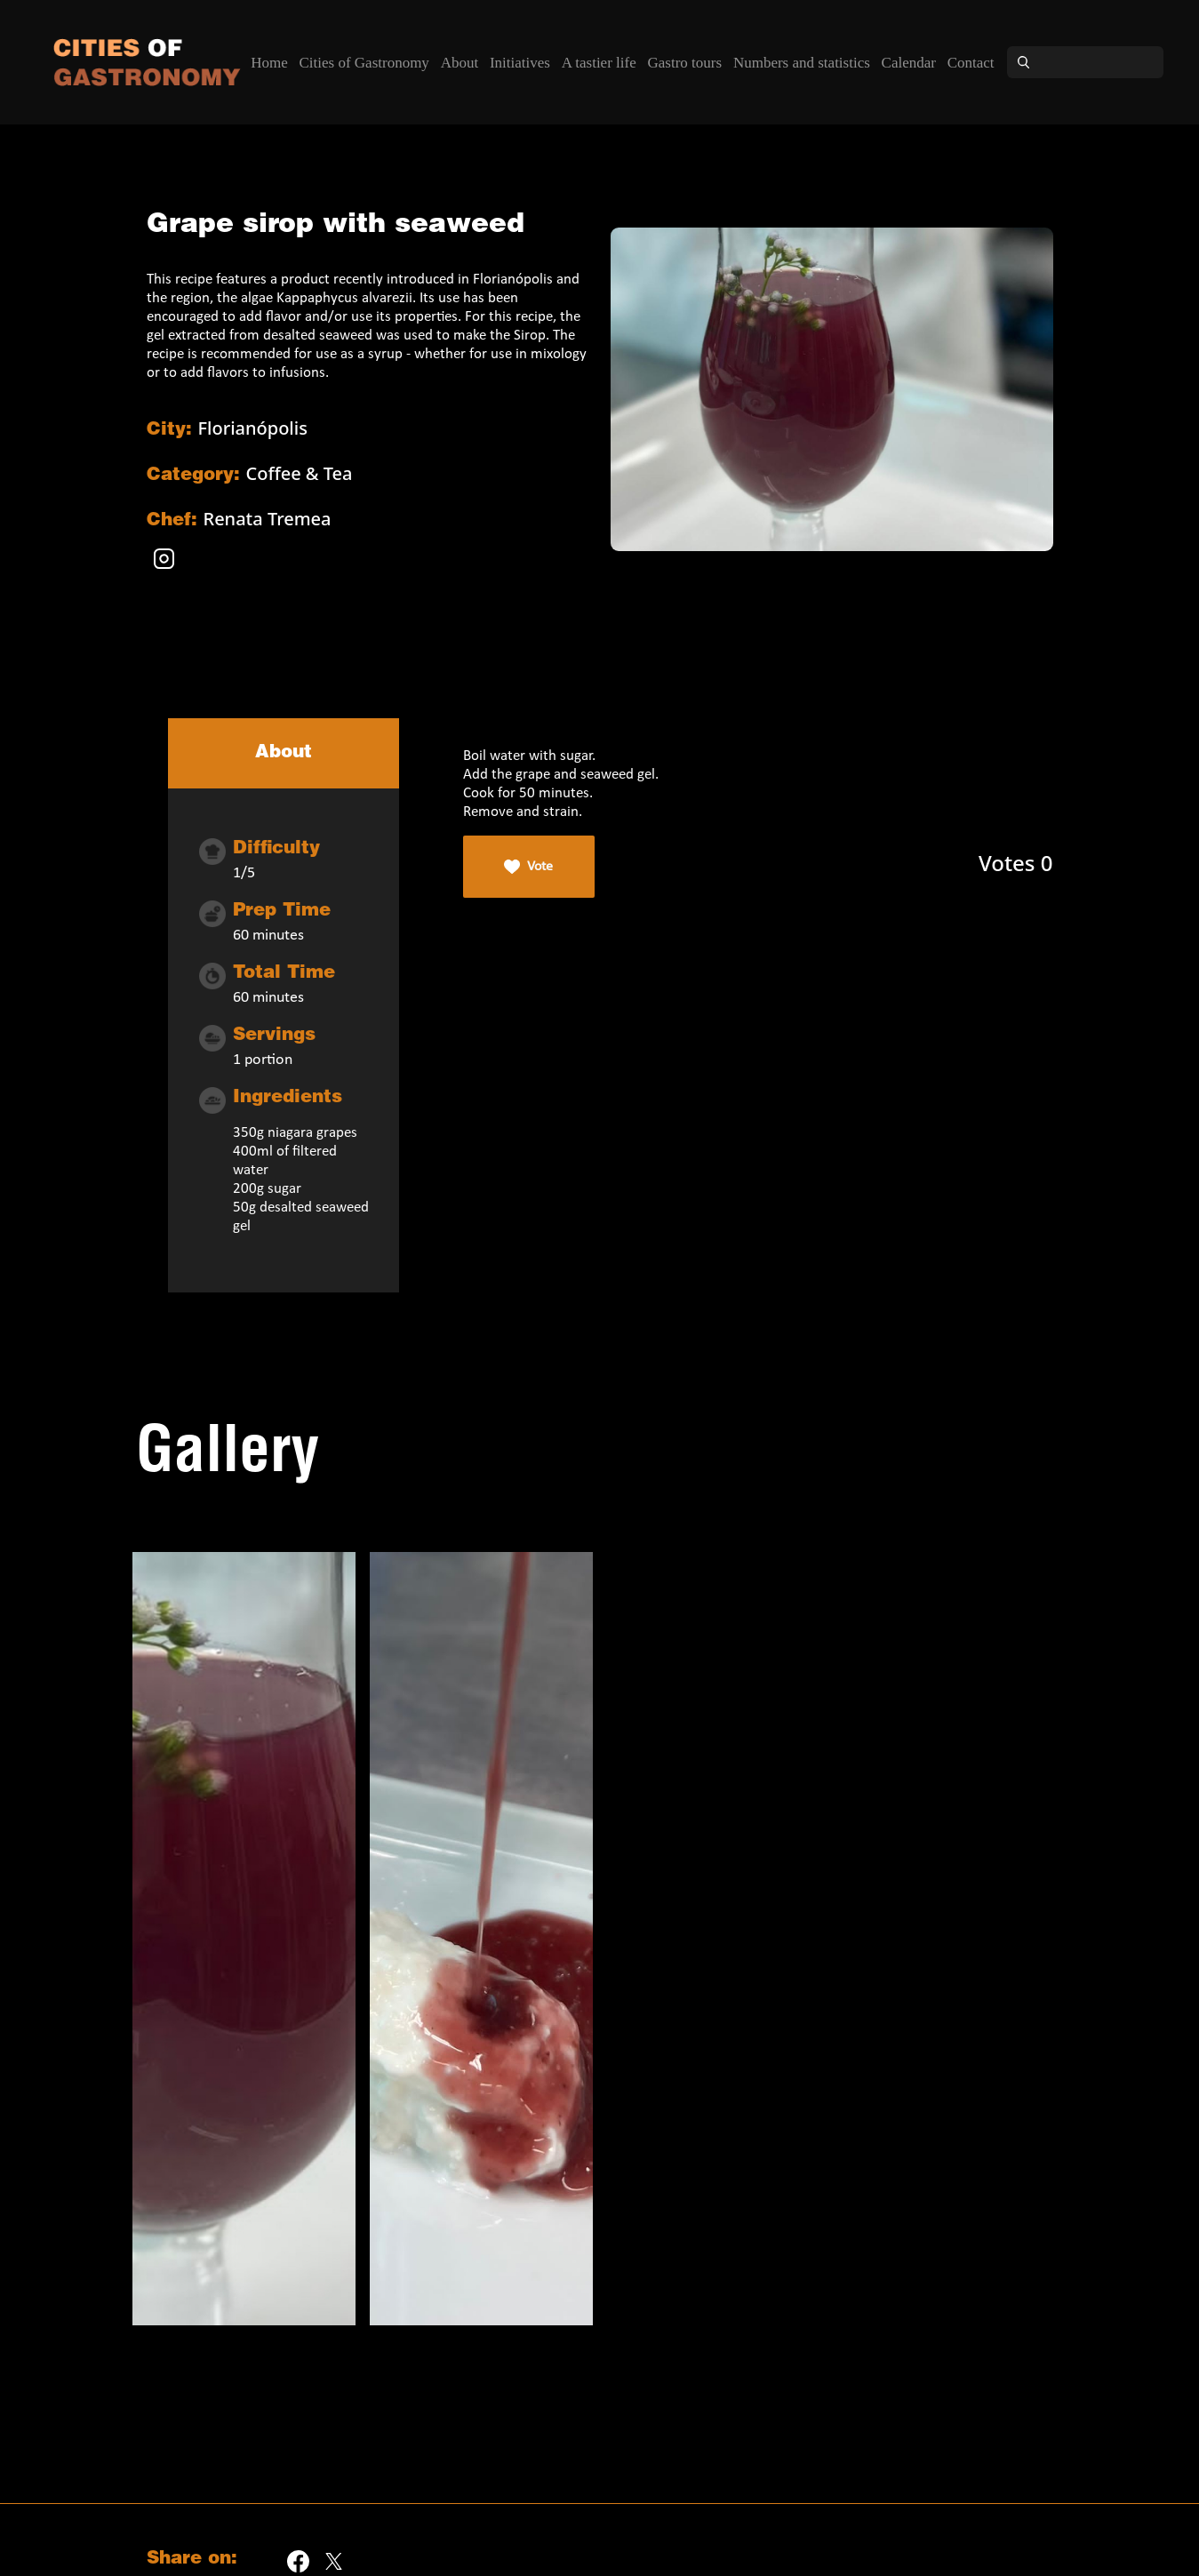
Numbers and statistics (801, 62)
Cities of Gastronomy (363, 62)
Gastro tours (685, 62)
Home (269, 62)
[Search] (1101, 62)
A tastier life (599, 62)
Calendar (909, 62)
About (460, 62)
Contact (971, 62)
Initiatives (520, 62)
